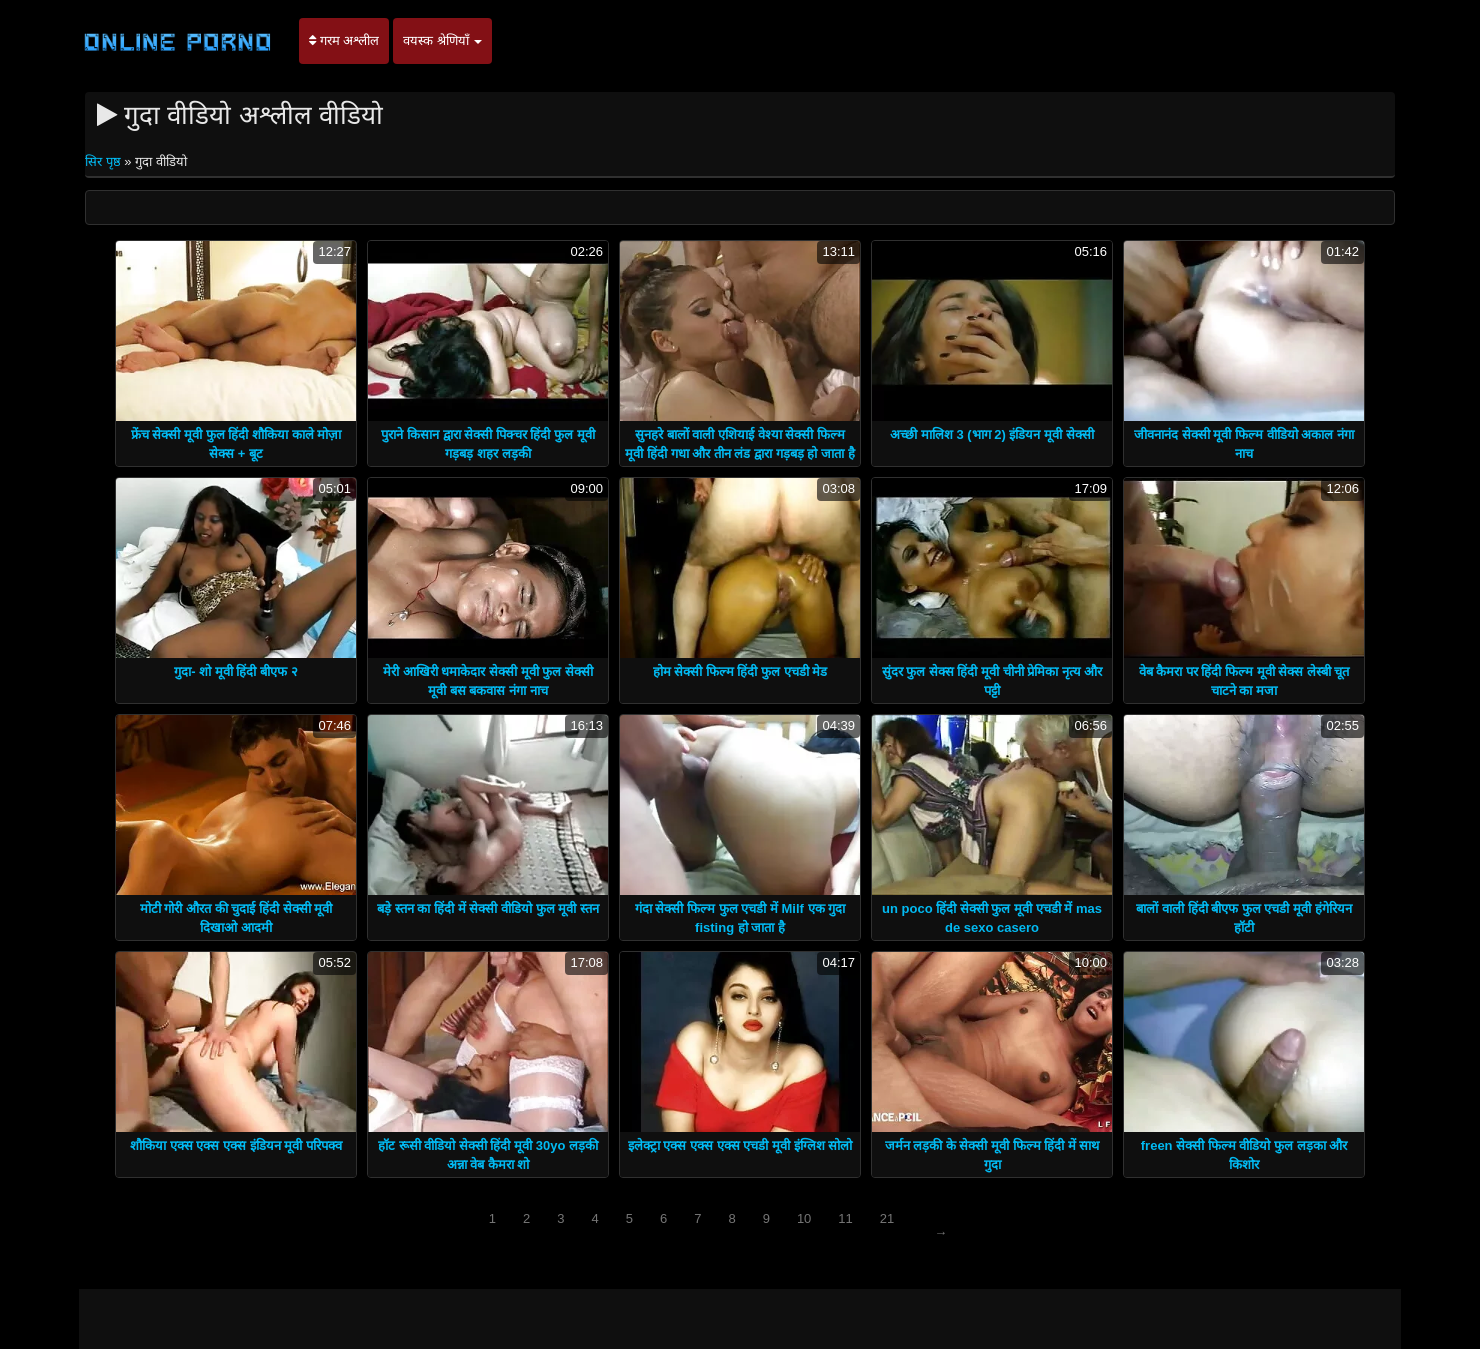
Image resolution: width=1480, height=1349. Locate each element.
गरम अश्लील (344, 40)
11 (845, 1218)
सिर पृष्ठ (104, 161)
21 (887, 1218)
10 (804, 1218)
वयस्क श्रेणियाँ (442, 40)
